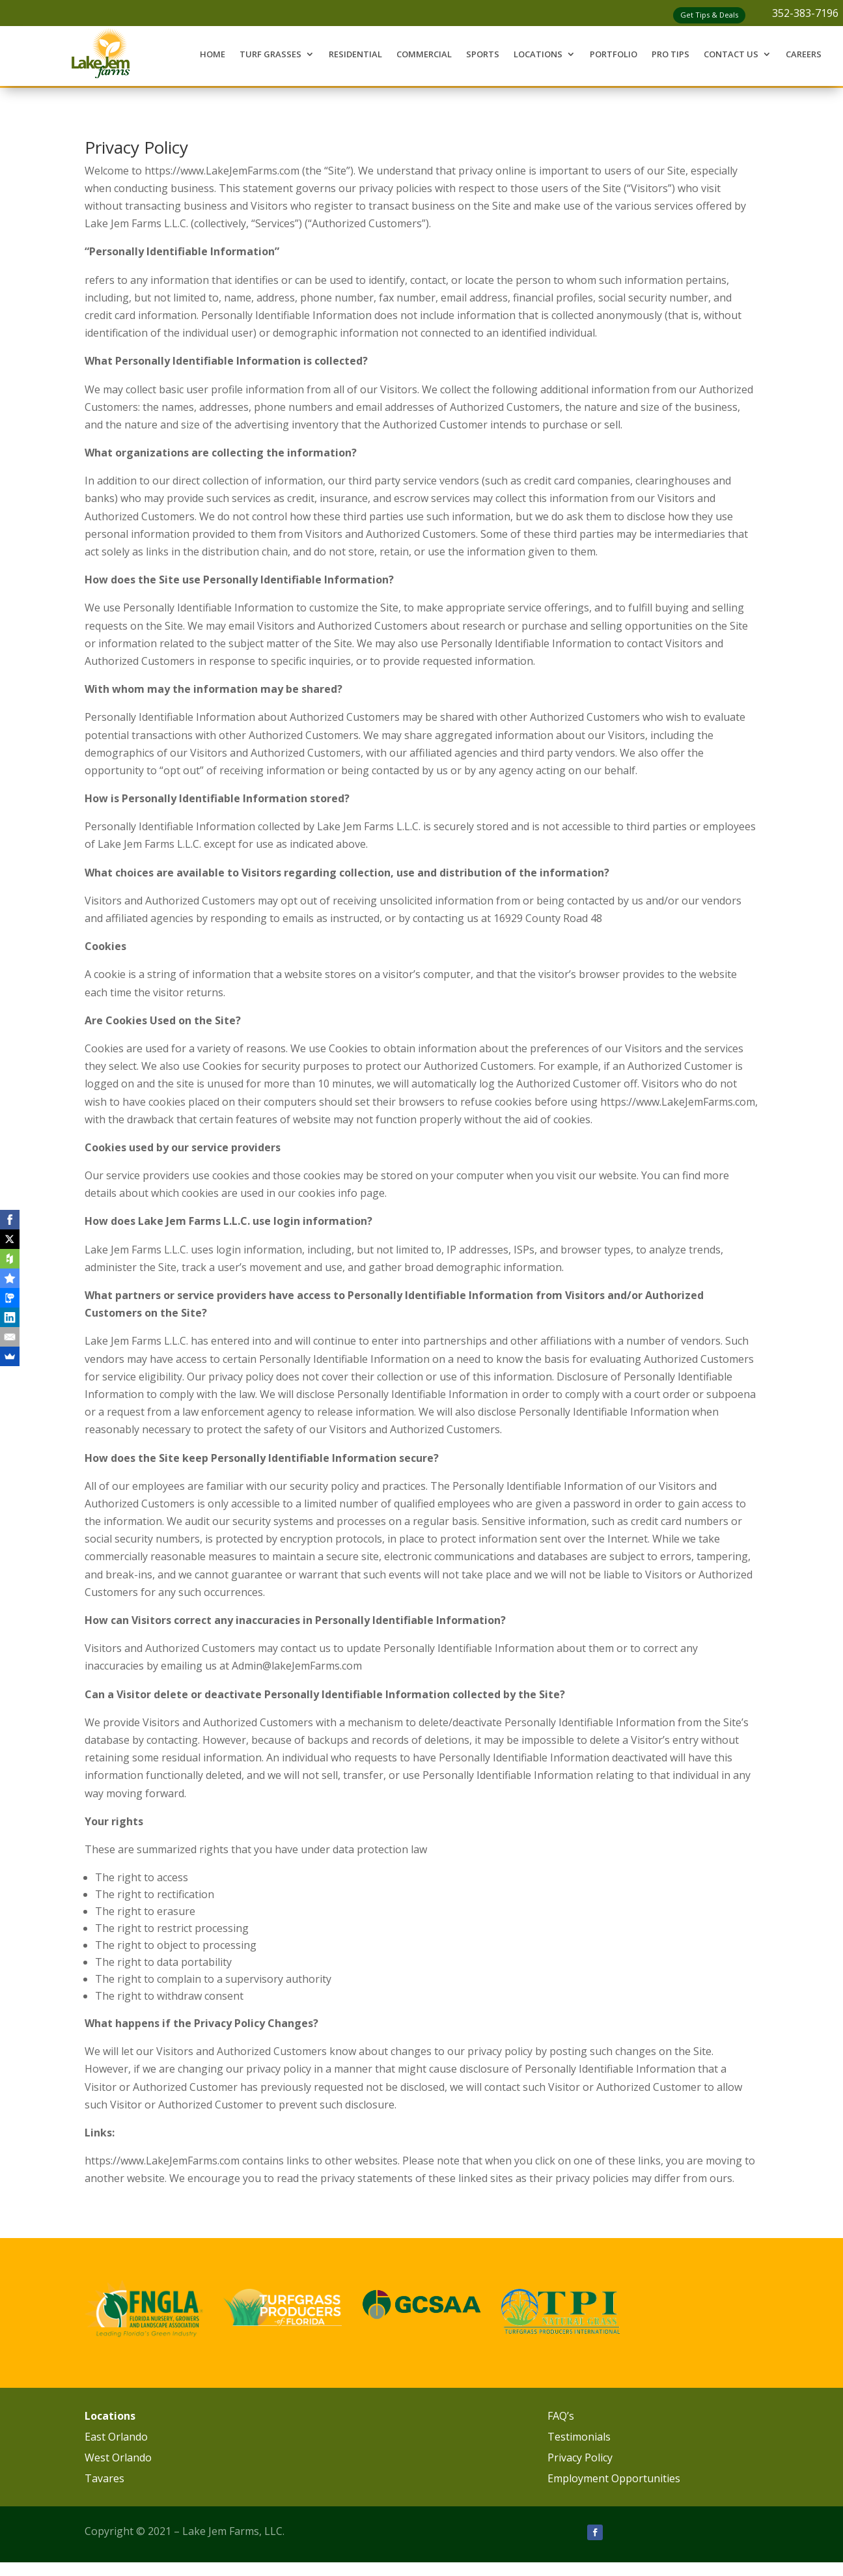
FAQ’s (560, 2416)
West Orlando (118, 2457)
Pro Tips (670, 54)
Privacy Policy (580, 2457)
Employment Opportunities (613, 2478)
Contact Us (731, 54)
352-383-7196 (805, 13)
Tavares (104, 2478)
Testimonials (579, 2436)
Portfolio (613, 54)
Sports (482, 54)
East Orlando (116, 2436)
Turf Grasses (270, 54)
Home (212, 54)
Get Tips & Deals (709, 15)
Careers (804, 54)
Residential (355, 54)
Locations (538, 54)
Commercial (424, 54)
